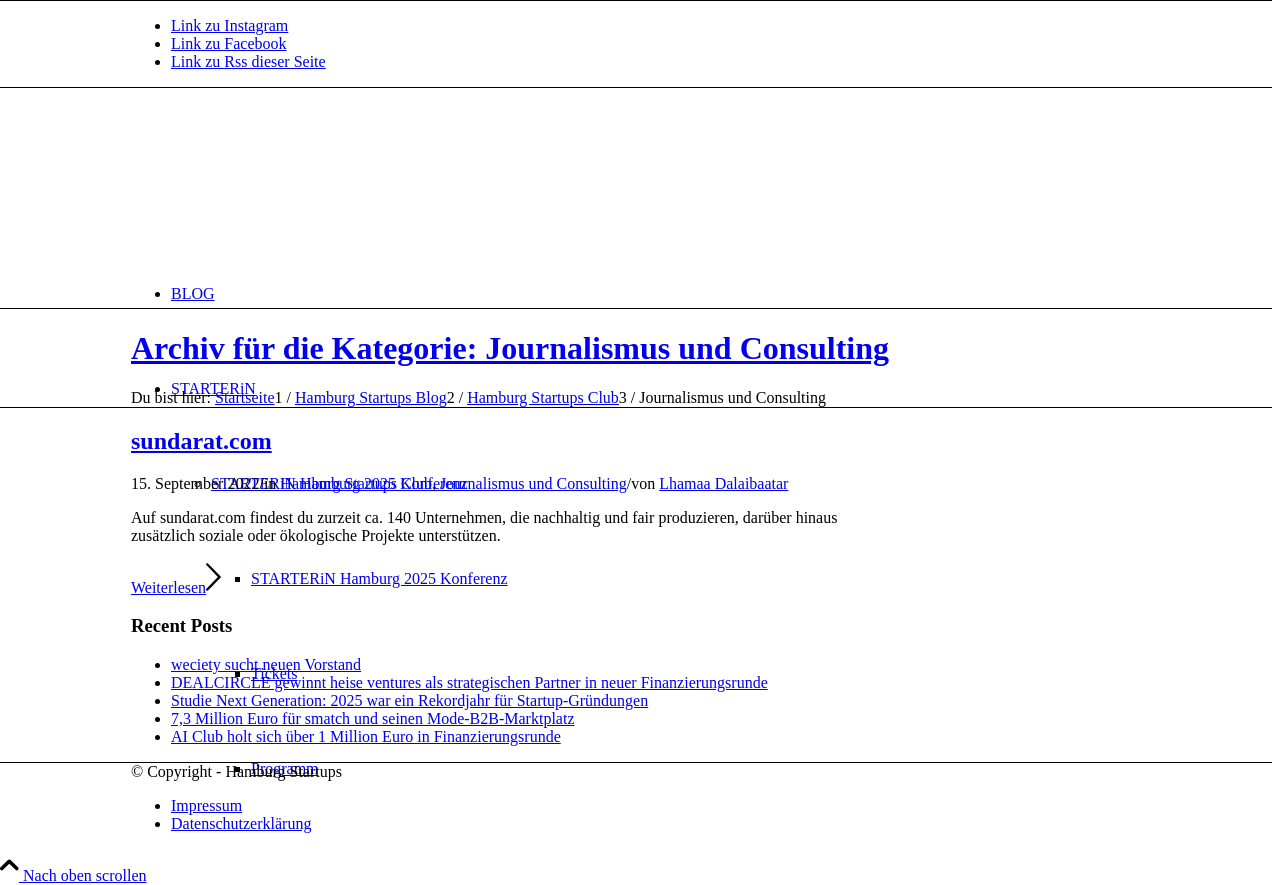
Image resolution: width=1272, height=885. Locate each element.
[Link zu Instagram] (229, 25)
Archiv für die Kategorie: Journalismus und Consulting (510, 348)
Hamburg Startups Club (356, 483)
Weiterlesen (176, 587)
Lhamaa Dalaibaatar (723, 483)
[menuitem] (656, 293)
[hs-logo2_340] (281, 182)
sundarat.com (201, 441)
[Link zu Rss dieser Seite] (248, 61)
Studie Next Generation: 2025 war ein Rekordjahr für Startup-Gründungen (409, 700)
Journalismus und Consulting (533, 483)
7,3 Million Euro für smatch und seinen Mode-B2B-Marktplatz (372, 718)
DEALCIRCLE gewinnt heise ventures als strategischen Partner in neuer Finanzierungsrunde (469, 682)
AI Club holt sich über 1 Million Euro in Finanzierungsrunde (366, 736)
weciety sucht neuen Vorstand (266, 664)
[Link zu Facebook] (229, 43)
